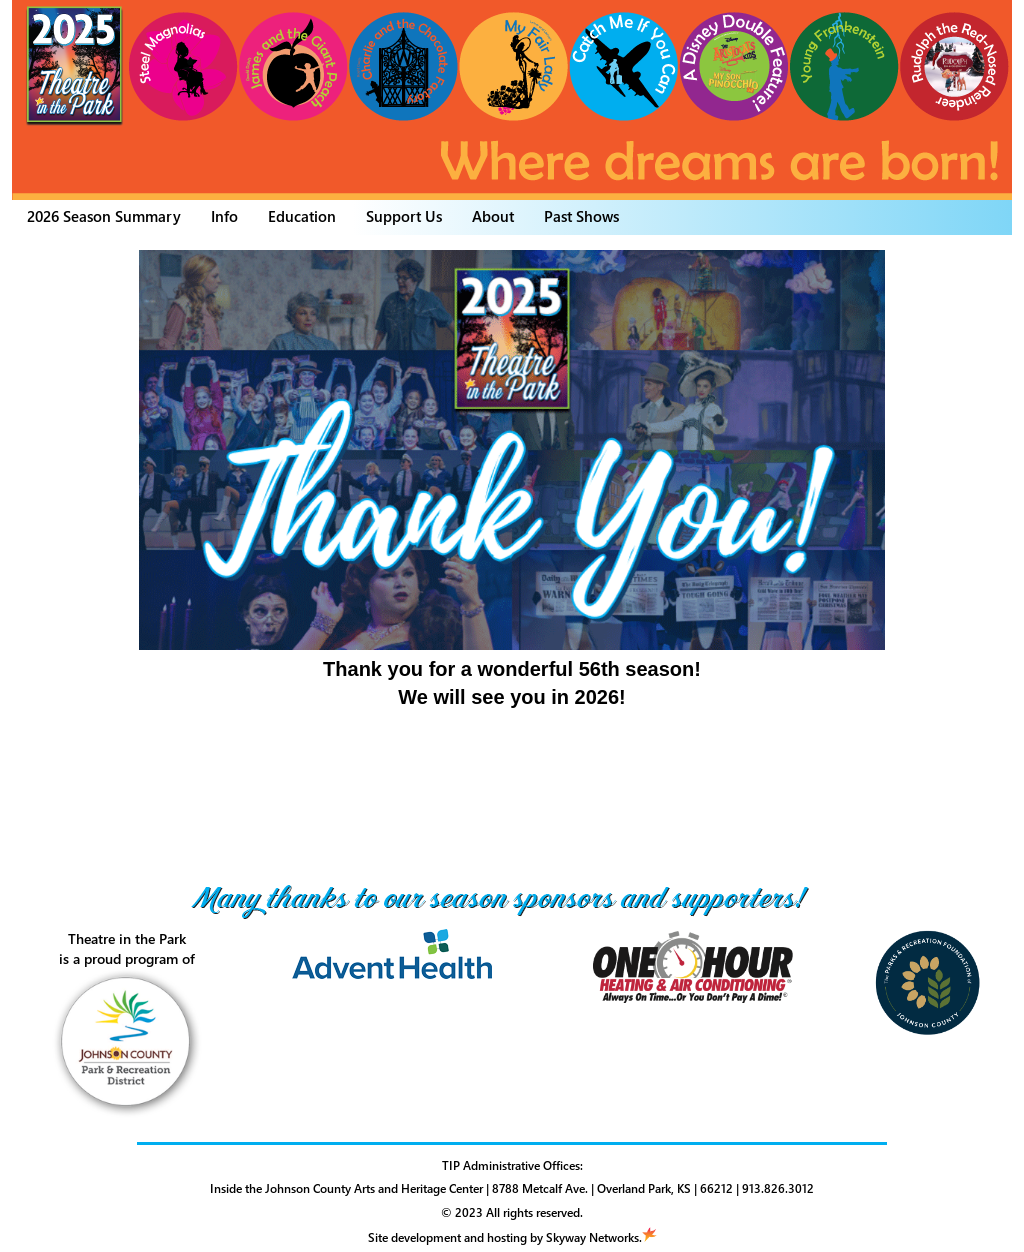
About (493, 216)
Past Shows (581, 216)
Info (224, 216)
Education (302, 216)
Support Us (404, 216)
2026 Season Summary (104, 216)
